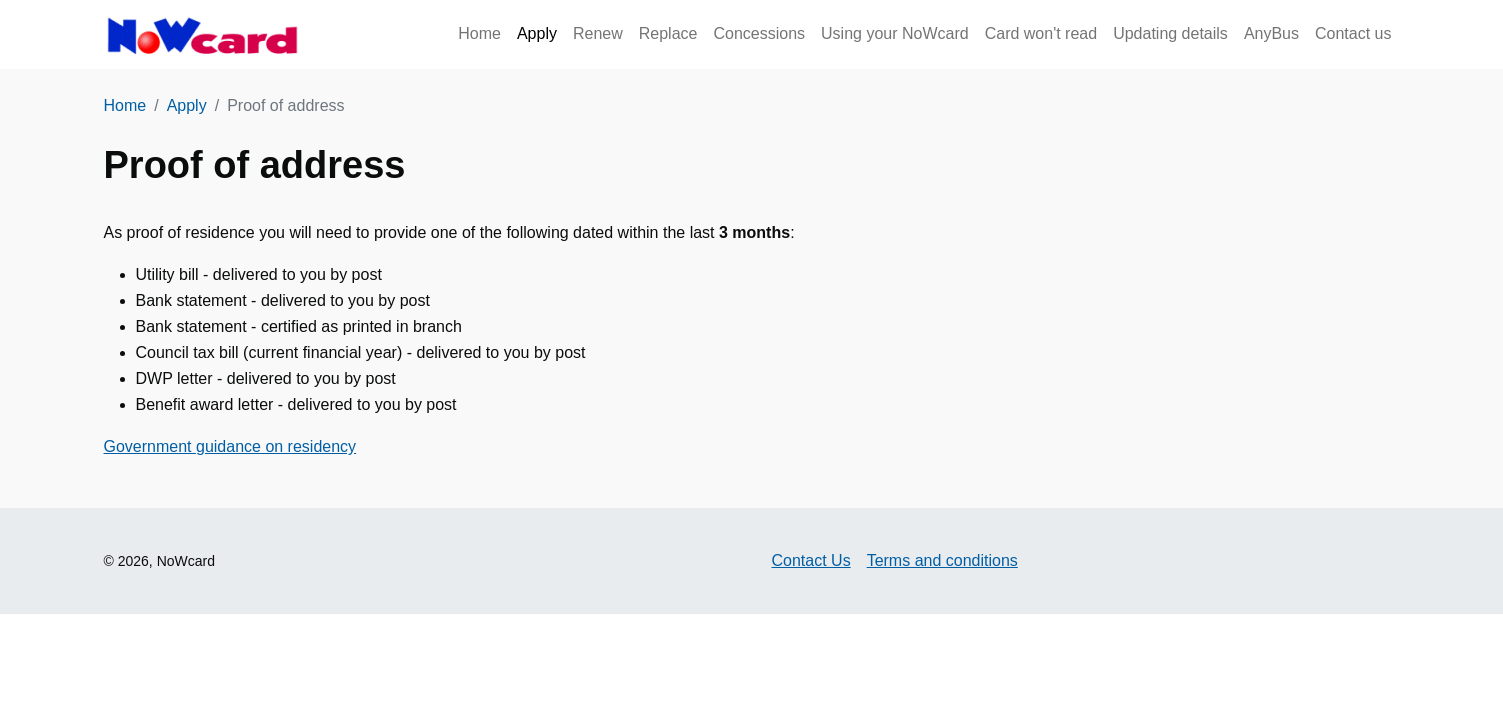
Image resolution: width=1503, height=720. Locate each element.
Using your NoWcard (895, 33)
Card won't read (1041, 33)
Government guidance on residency (230, 446)
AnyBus (1271, 33)
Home (479, 33)
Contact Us (811, 560)
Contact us (1353, 33)
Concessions (759, 33)
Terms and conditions (942, 560)
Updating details (1170, 33)
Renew (598, 33)
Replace (668, 33)
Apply (537, 33)
